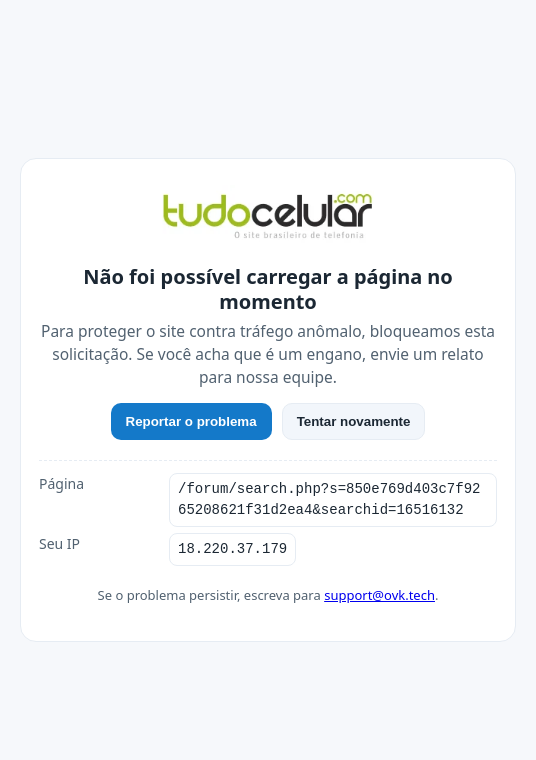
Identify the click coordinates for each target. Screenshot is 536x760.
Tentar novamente (354, 421)
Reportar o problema (191, 421)
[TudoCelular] (268, 218)
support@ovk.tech (379, 595)
